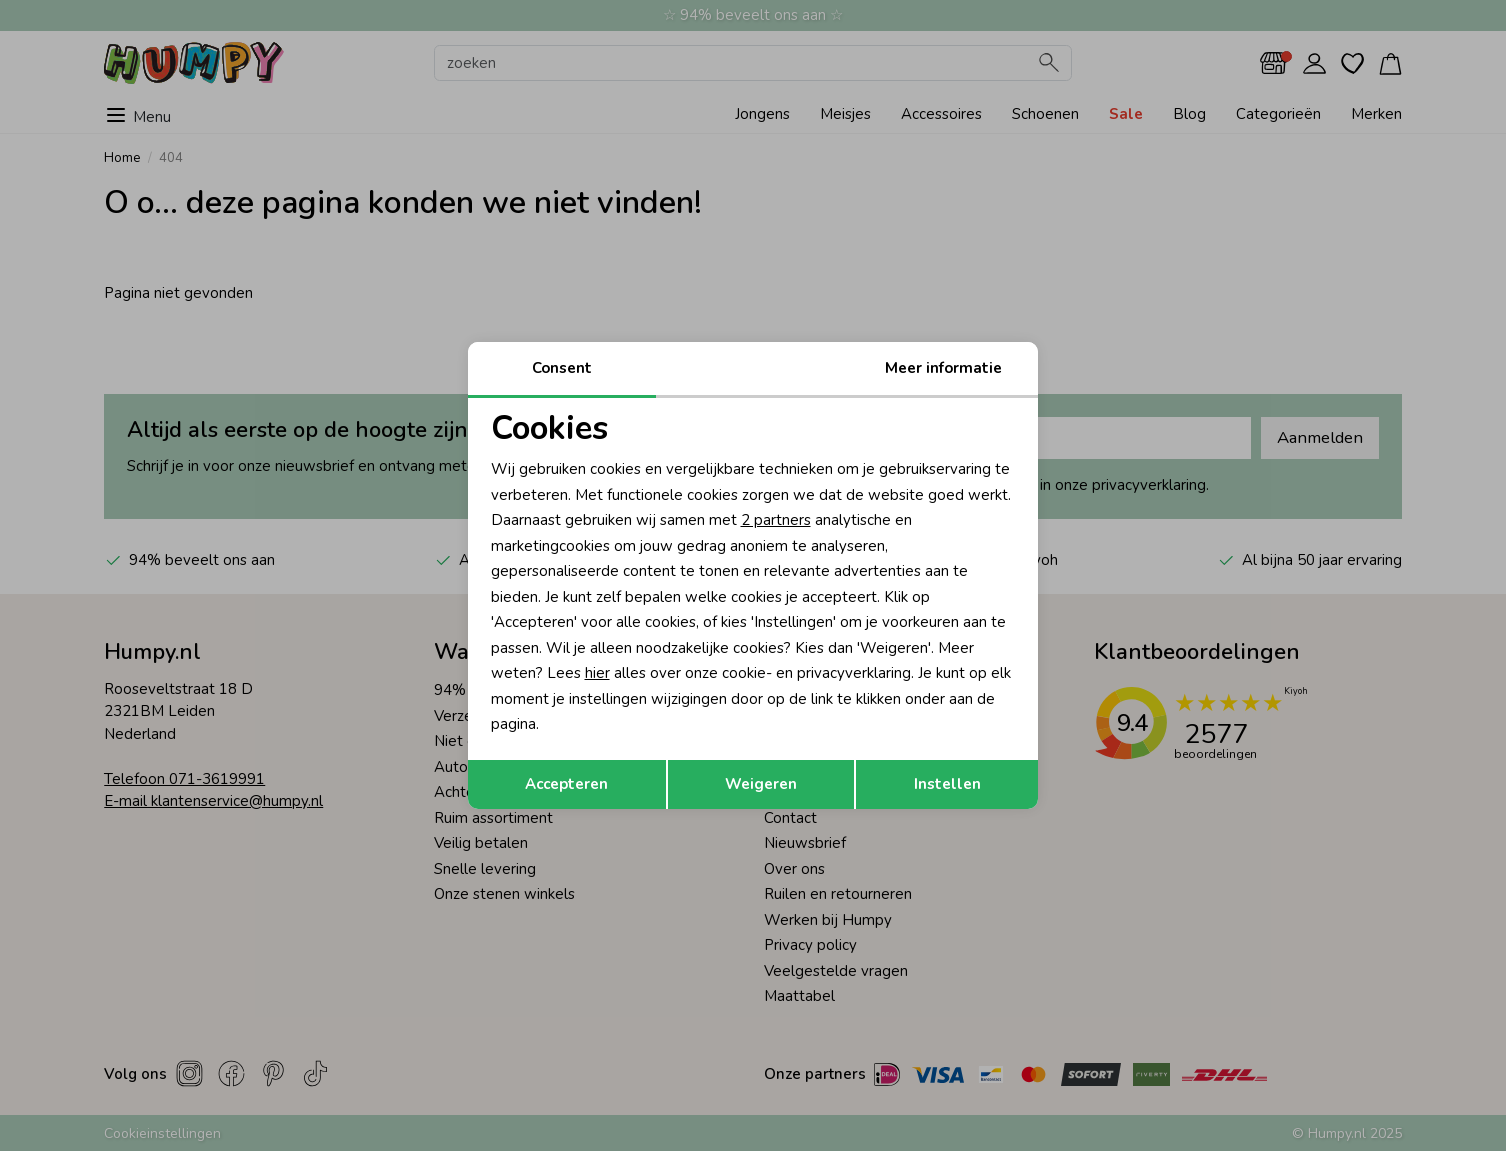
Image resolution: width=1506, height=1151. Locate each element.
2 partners (776, 520)
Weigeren (761, 784)
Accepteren (566, 784)
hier (597, 673)
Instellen (947, 784)
